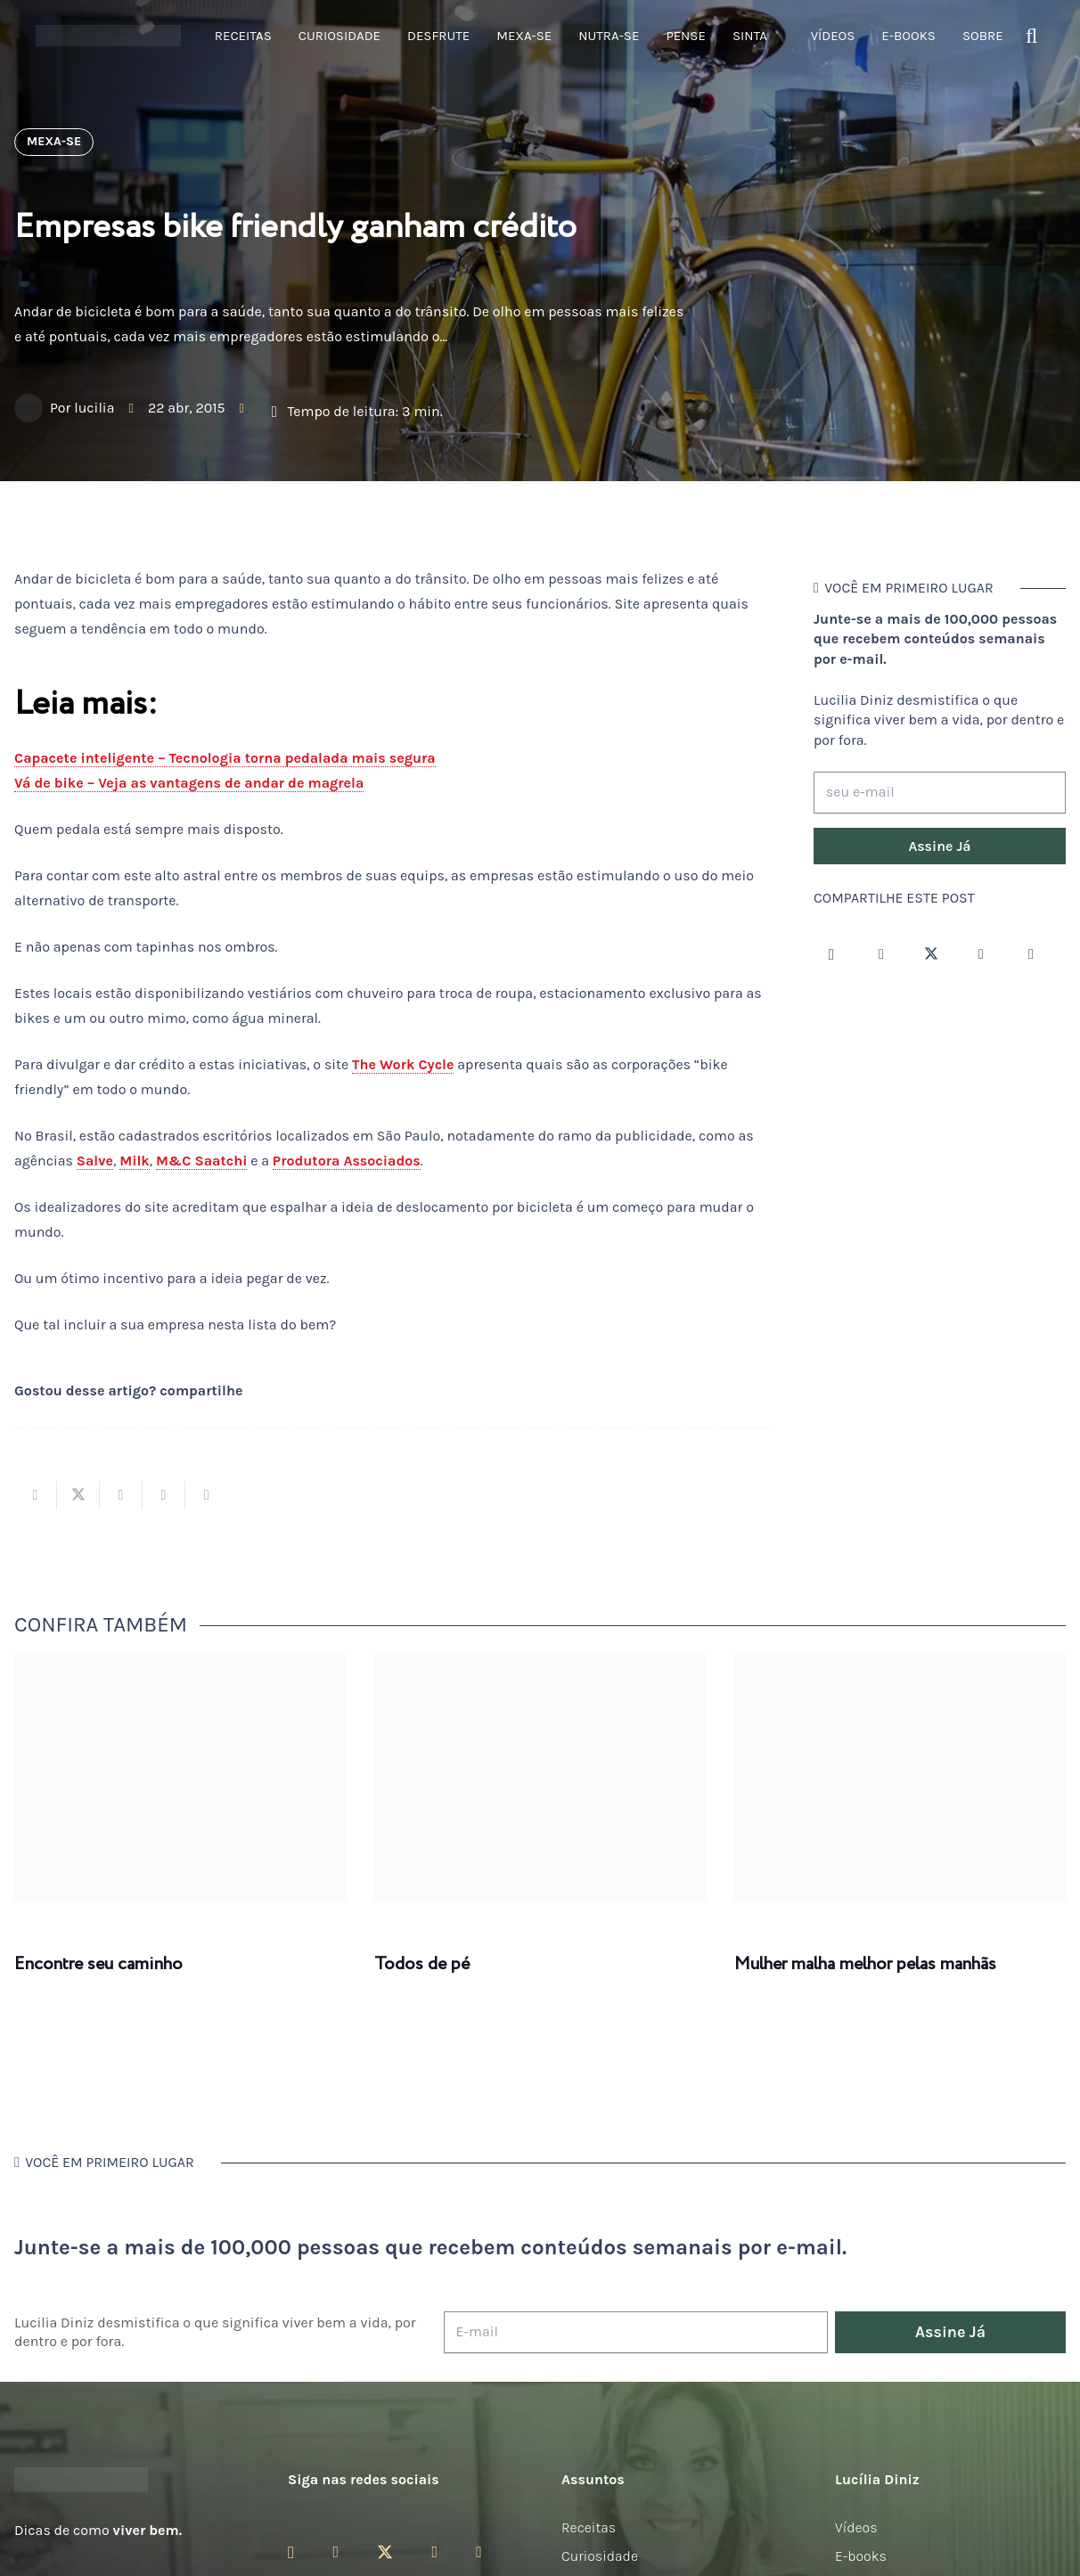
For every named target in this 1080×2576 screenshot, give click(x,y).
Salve (95, 1160)
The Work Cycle (403, 1064)
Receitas (588, 2527)
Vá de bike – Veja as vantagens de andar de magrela (189, 782)
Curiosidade (599, 2555)
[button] (1031, 36)
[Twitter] (931, 954)
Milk (134, 1160)
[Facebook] (881, 954)
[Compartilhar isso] (35, 1495)
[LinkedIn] (1031, 954)
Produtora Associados (347, 1160)
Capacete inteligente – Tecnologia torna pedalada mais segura (225, 757)
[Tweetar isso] (78, 1495)
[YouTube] (981, 954)
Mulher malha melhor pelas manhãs (865, 1964)
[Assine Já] (940, 846)
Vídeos (856, 2527)
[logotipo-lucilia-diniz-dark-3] (108, 36)
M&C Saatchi (202, 1160)
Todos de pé (422, 1964)
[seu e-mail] (940, 793)
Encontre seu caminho (98, 1964)
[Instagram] (831, 954)
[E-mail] (636, 2332)
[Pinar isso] (164, 1495)
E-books (861, 2555)
